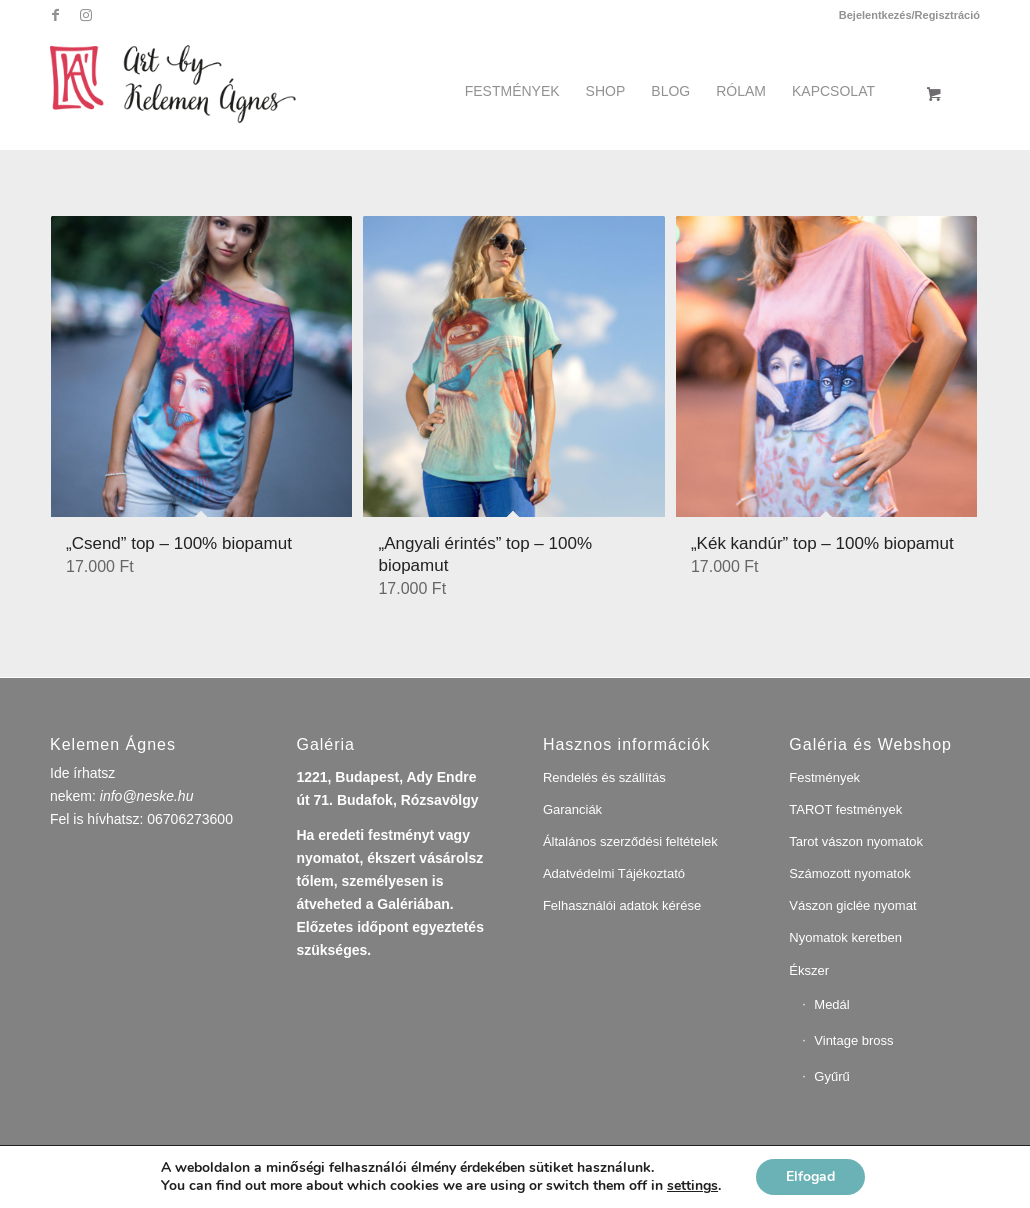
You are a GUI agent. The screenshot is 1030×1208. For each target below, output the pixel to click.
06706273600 (190, 819)
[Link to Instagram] (86, 15)
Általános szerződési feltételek (630, 841)
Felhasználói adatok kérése (622, 905)
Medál (831, 1004)
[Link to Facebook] (55, 15)
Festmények (824, 777)
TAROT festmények (845, 809)
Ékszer (809, 970)
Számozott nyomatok (849, 873)
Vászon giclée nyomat (852, 905)
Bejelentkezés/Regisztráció (909, 15)
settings (692, 1186)
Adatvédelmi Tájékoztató (614, 873)
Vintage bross (853, 1040)
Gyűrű (831, 1076)
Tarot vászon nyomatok (856, 841)
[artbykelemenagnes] (188, 81)
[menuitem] (904, 15)
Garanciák (572, 809)
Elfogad (810, 1176)
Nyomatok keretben (845, 937)
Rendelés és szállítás (604, 777)
